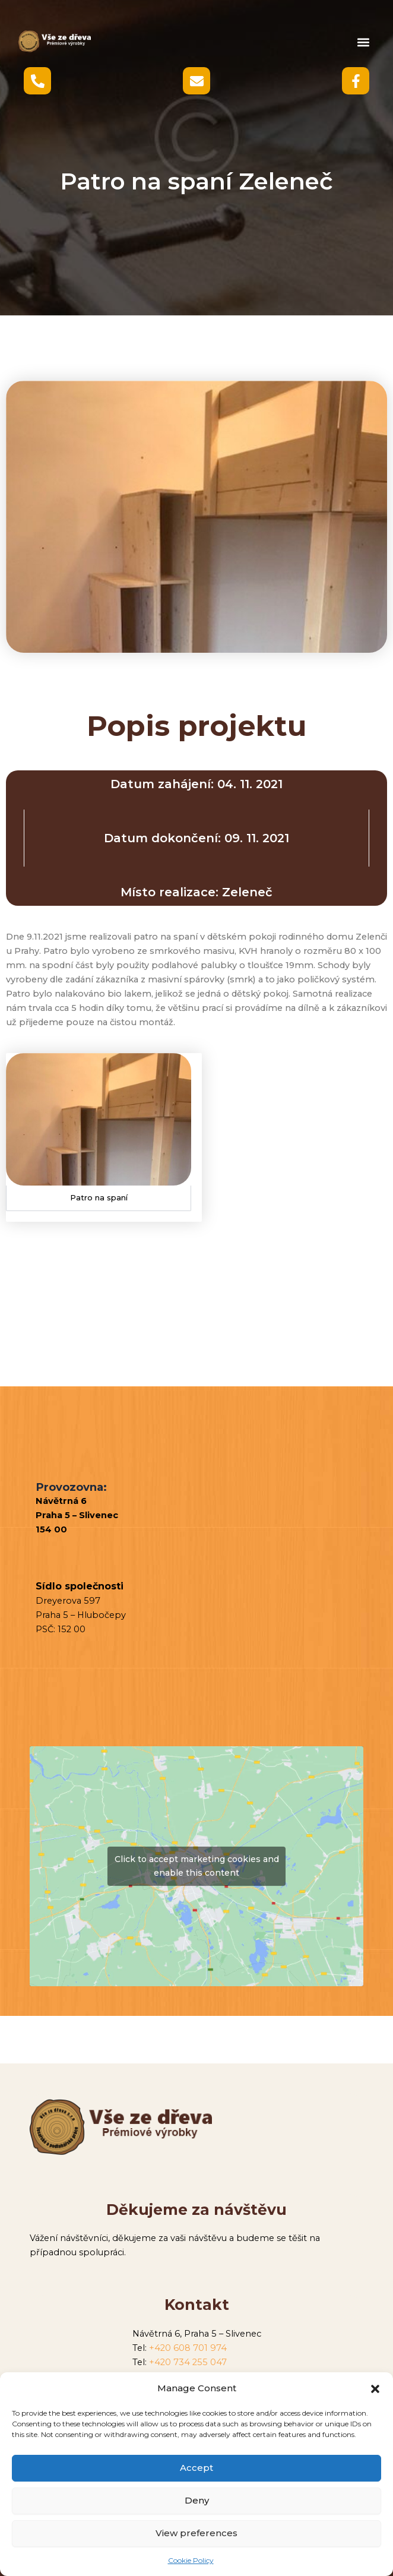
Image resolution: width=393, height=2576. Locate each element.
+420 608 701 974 (188, 2348)
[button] (375, 2389)
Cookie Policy (191, 2560)
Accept (196, 2467)
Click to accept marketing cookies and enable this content (197, 1866)
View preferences (196, 2533)
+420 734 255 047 (188, 2362)
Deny (197, 2500)
